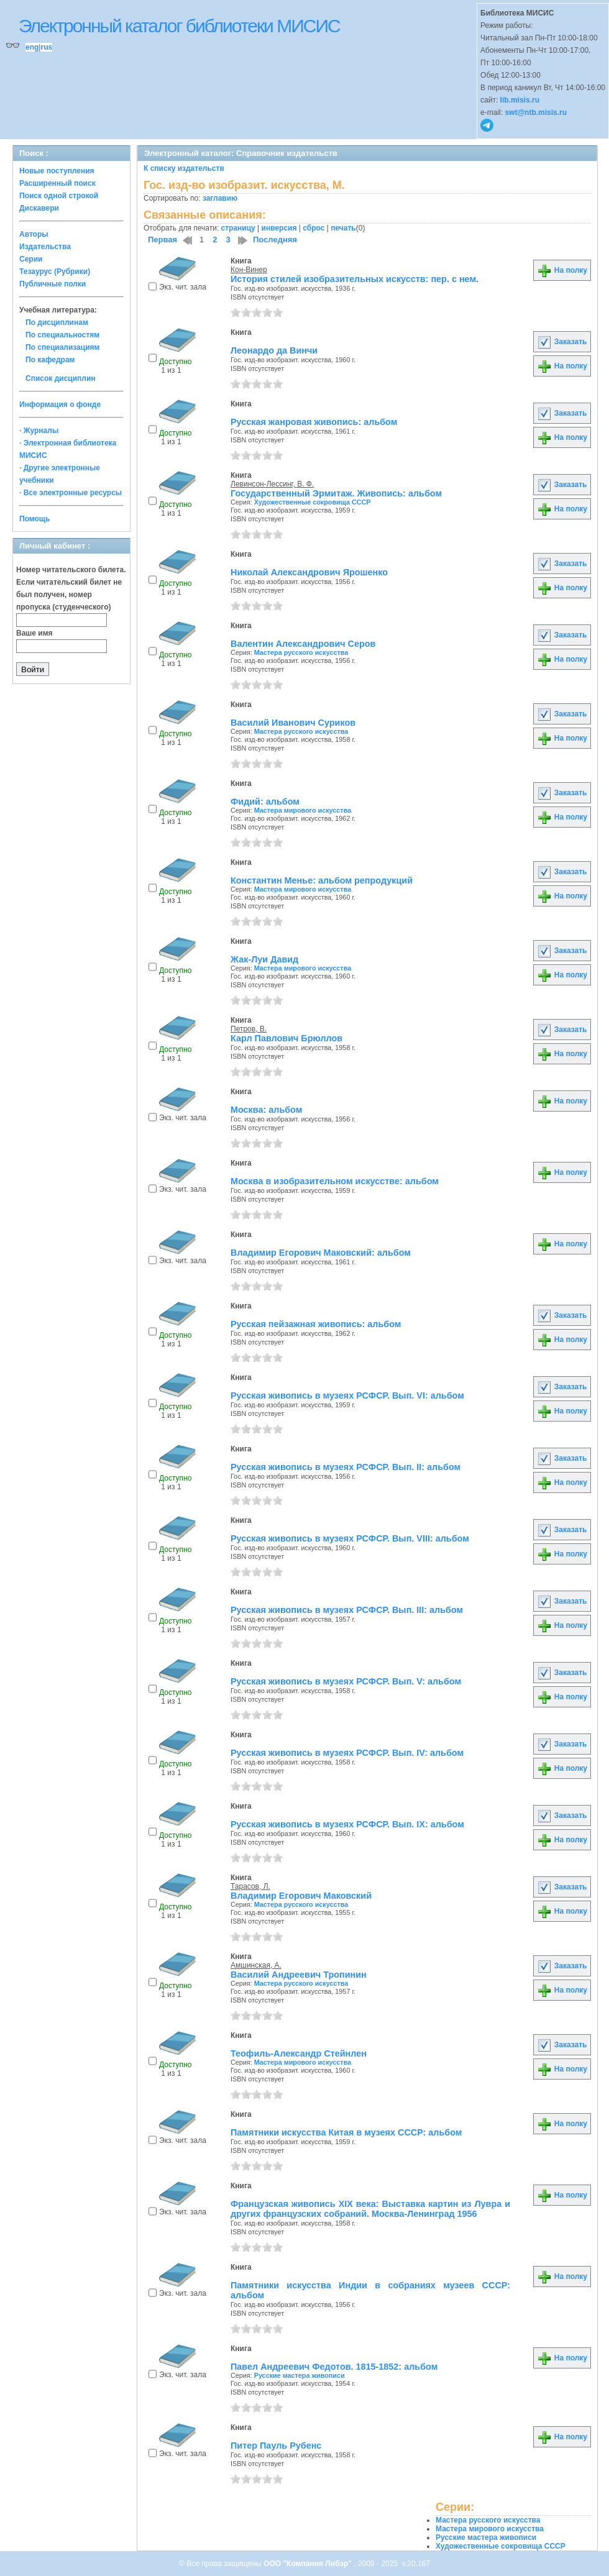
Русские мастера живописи (299, 2375)
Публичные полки (52, 284)
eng (32, 47)
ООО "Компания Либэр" (308, 2563)
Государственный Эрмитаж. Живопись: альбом (336, 493)
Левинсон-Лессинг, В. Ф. (272, 484)
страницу (238, 228)
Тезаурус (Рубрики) (54, 271)
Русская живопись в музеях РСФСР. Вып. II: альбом (345, 1467)
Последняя (275, 239)
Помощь (34, 518)
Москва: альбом (266, 1110)
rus (46, 47)
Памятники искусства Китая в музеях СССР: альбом (346, 2132)
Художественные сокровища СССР (312, 502)
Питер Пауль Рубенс (276, 2445)
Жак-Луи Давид (264, 959)
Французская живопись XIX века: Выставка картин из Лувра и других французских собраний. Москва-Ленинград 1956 (370, 2209)
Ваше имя (34, 633)
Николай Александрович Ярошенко (309, 572)
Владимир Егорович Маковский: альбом (321, 1253)
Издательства (45, 246)
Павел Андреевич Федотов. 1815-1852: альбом (334, 2367)
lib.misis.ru (519, 100)
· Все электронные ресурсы (70, 492)
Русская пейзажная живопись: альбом (316, 1324)
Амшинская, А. (256, 1965)
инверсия (279, 228)
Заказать (562, 341)
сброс (313, 228)
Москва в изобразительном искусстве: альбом (335, 1181)
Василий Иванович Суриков (293, 723)
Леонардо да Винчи (274, 350)
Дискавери (39, 208)
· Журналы (38, 430)
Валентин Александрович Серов (303, 644)
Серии (30, 259)
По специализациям (62, 347)
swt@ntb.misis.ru (536, 112)
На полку (562, 270)
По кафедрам (50, 359)
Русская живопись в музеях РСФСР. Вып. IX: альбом (347, 1824)
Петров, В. (249, 1029)
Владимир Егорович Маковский (301, 1896)
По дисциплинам (56, 322)
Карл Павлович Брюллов (286, 1038)
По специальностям (62, 335)
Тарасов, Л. (250, 1886)
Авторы (33, 234)
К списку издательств (184, 168)
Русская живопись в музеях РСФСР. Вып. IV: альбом (347, 1753)
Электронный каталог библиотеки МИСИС (179, 26)
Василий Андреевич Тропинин (299, 1975)
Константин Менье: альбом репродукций (322, 880)
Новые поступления (56, 171)
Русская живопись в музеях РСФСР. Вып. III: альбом (347, 1610)
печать (343, 228)
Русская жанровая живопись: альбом (314, 422)
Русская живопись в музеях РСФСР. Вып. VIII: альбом (350, 1538)
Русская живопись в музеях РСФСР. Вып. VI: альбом (347, 1395)
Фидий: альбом (265, 801)
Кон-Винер (249, 269)
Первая (162, 239)
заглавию (220, 198)
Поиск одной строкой (58, 195)
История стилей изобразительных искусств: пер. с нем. (354, 279)
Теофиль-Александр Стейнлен (299, 2053)
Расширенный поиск (57, 183)
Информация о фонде (60, 404)
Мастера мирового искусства (302, 810)
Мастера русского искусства (301, 652)
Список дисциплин (60, 378)
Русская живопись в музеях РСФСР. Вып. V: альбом (346, 1681)
